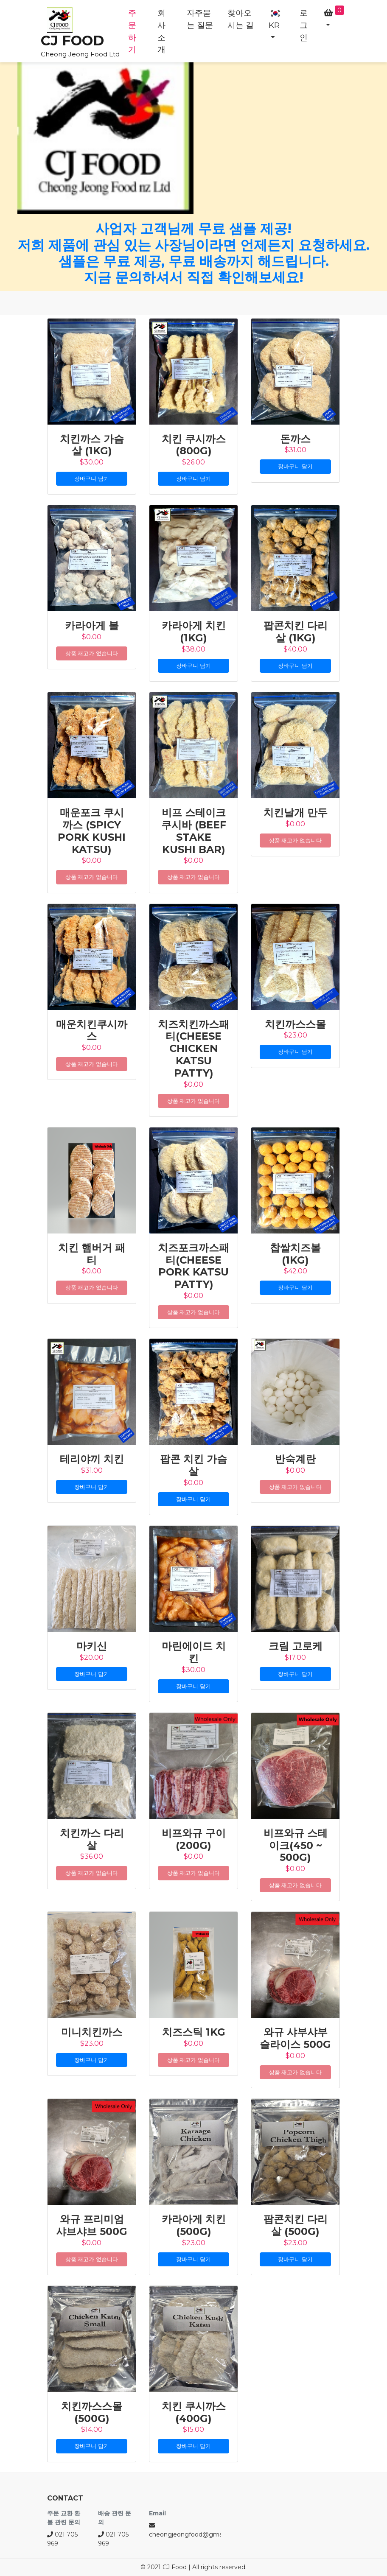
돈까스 (295, 439)
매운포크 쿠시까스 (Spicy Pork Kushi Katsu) (92, 830)
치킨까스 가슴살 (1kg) (92, 445)
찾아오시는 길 (240, 19)
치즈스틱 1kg (193, 2032)
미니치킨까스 (91, 2032)
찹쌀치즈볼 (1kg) (295, 1254)
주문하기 (132, 31)
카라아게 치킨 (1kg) (194, 631)
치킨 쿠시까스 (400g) (194, 2412)
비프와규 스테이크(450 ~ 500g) (296, 1845)
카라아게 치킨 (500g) (194, 2225)
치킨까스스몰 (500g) (91, 2412)
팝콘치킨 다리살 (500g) (296, 2225)
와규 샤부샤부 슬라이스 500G (295, 2038)
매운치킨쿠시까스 (91, 1030)
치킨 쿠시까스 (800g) (194, 445)
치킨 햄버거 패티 (91, 1254)
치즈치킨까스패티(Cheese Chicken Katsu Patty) (193, 1048)
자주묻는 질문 (200, 19)
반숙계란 (295, 1459)
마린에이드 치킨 (194, 1652)
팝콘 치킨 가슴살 (193, 1465)
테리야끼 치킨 (92, 1459)
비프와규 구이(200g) (194, 1839)
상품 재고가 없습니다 (91, 653)
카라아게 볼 (92, 625)
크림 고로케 (295, 1646)
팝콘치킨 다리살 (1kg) (296, 631)
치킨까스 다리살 (92, 1839)
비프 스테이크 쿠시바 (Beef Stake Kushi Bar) (193, 830)
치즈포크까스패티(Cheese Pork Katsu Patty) (193, 1266)
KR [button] (275, 19)
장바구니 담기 (91, 478)
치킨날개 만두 (296, 812)
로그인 (304, 25)
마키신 (91, 1646)
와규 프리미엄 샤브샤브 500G (91, 2225)
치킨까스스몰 (295, 1024)
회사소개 (161, 31)
